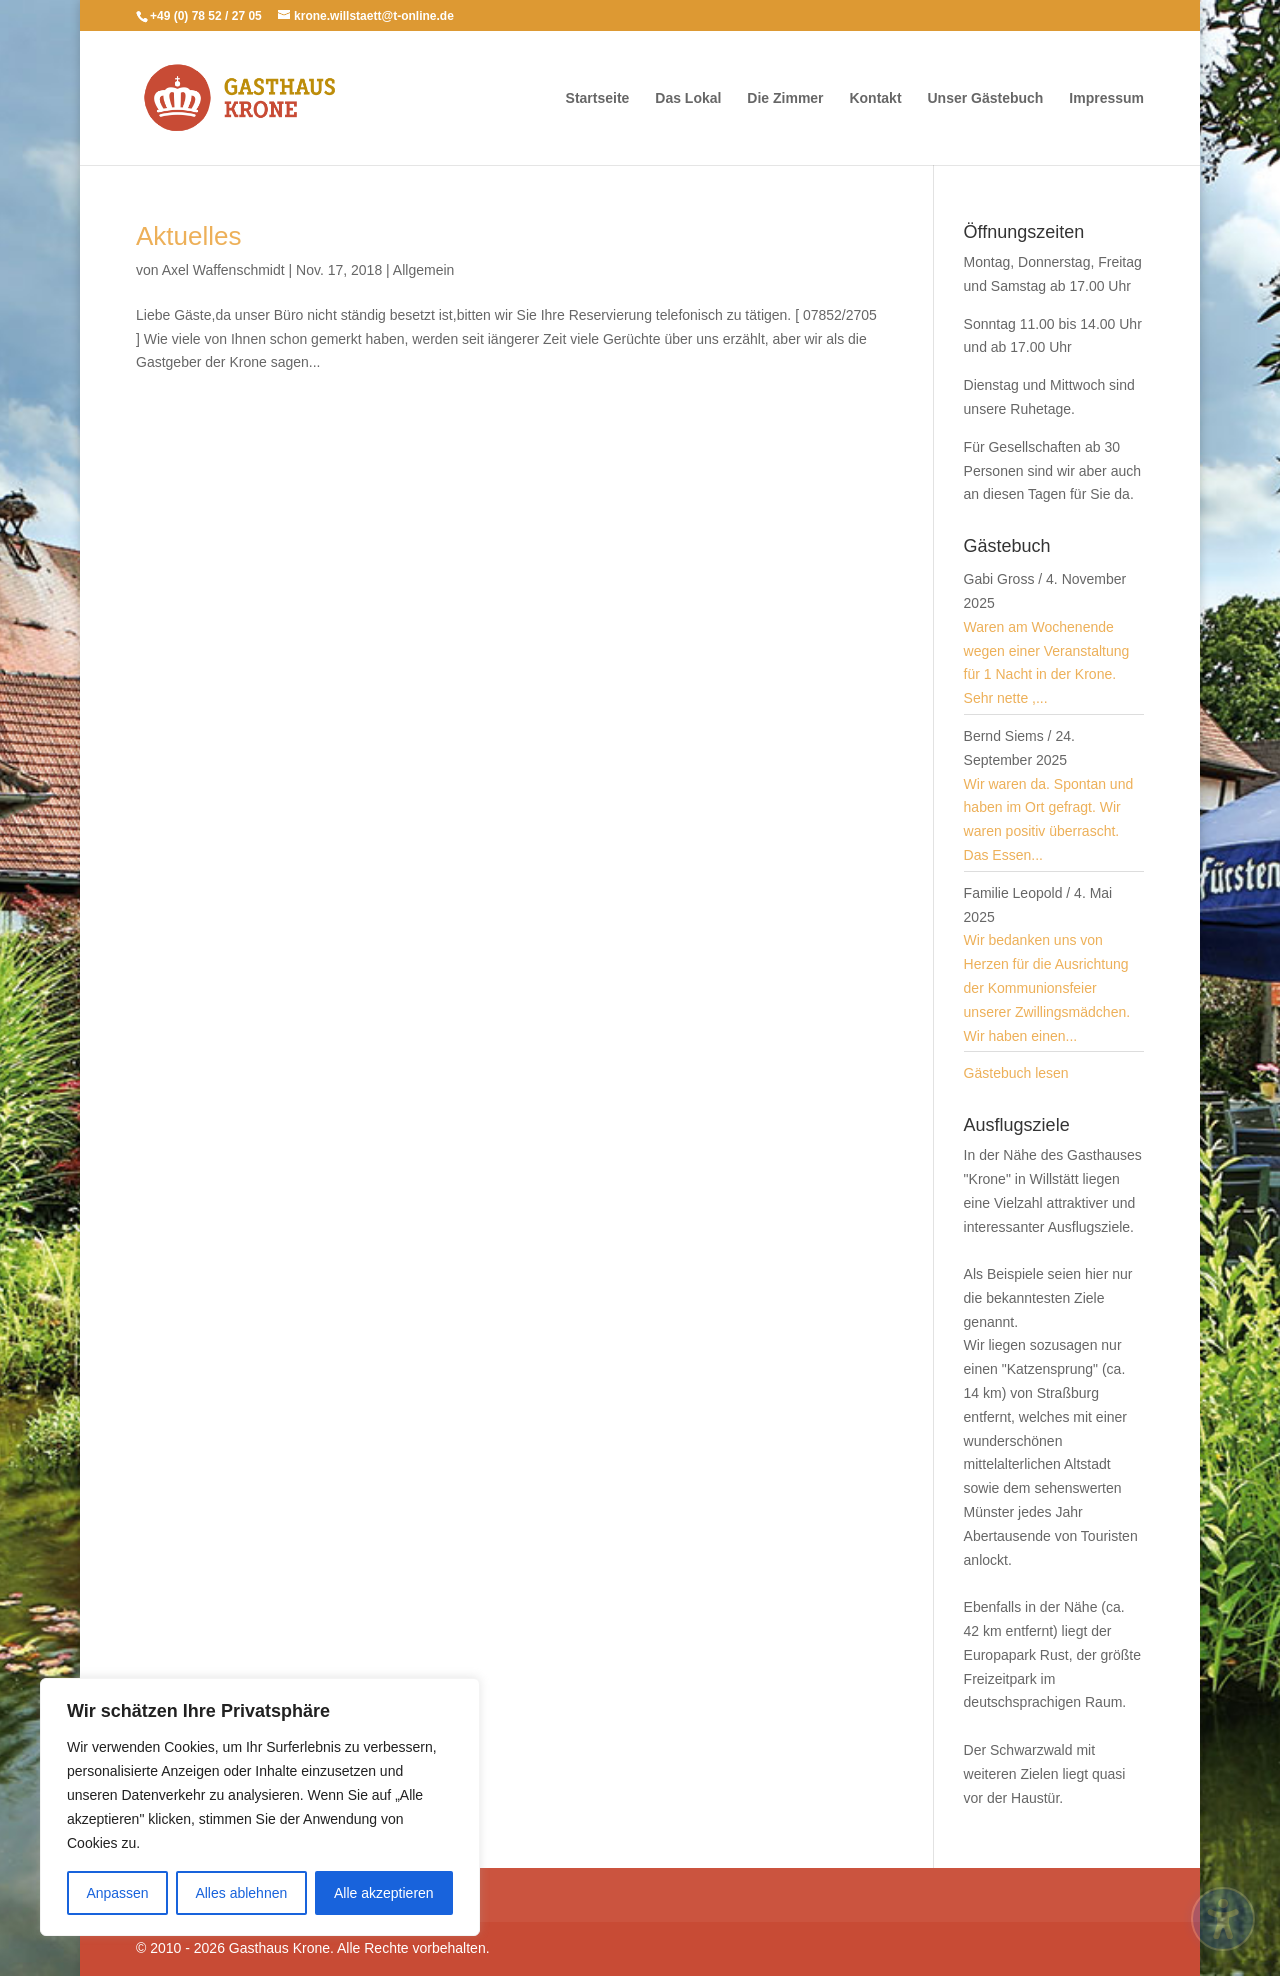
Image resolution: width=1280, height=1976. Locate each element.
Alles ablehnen (241, 1893)
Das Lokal (688, 98)
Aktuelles (189, 236)
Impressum (1106, 98)
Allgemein (423, 270)
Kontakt (875, 98)
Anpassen (117, 1893)
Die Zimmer (785, 98)
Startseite (598, 98)
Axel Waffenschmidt (223, 270)
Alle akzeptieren (384, 1893)
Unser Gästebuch (985, 98)
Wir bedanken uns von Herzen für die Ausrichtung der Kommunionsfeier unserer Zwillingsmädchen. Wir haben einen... (1047, 987)
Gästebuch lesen (1016, 1073)
